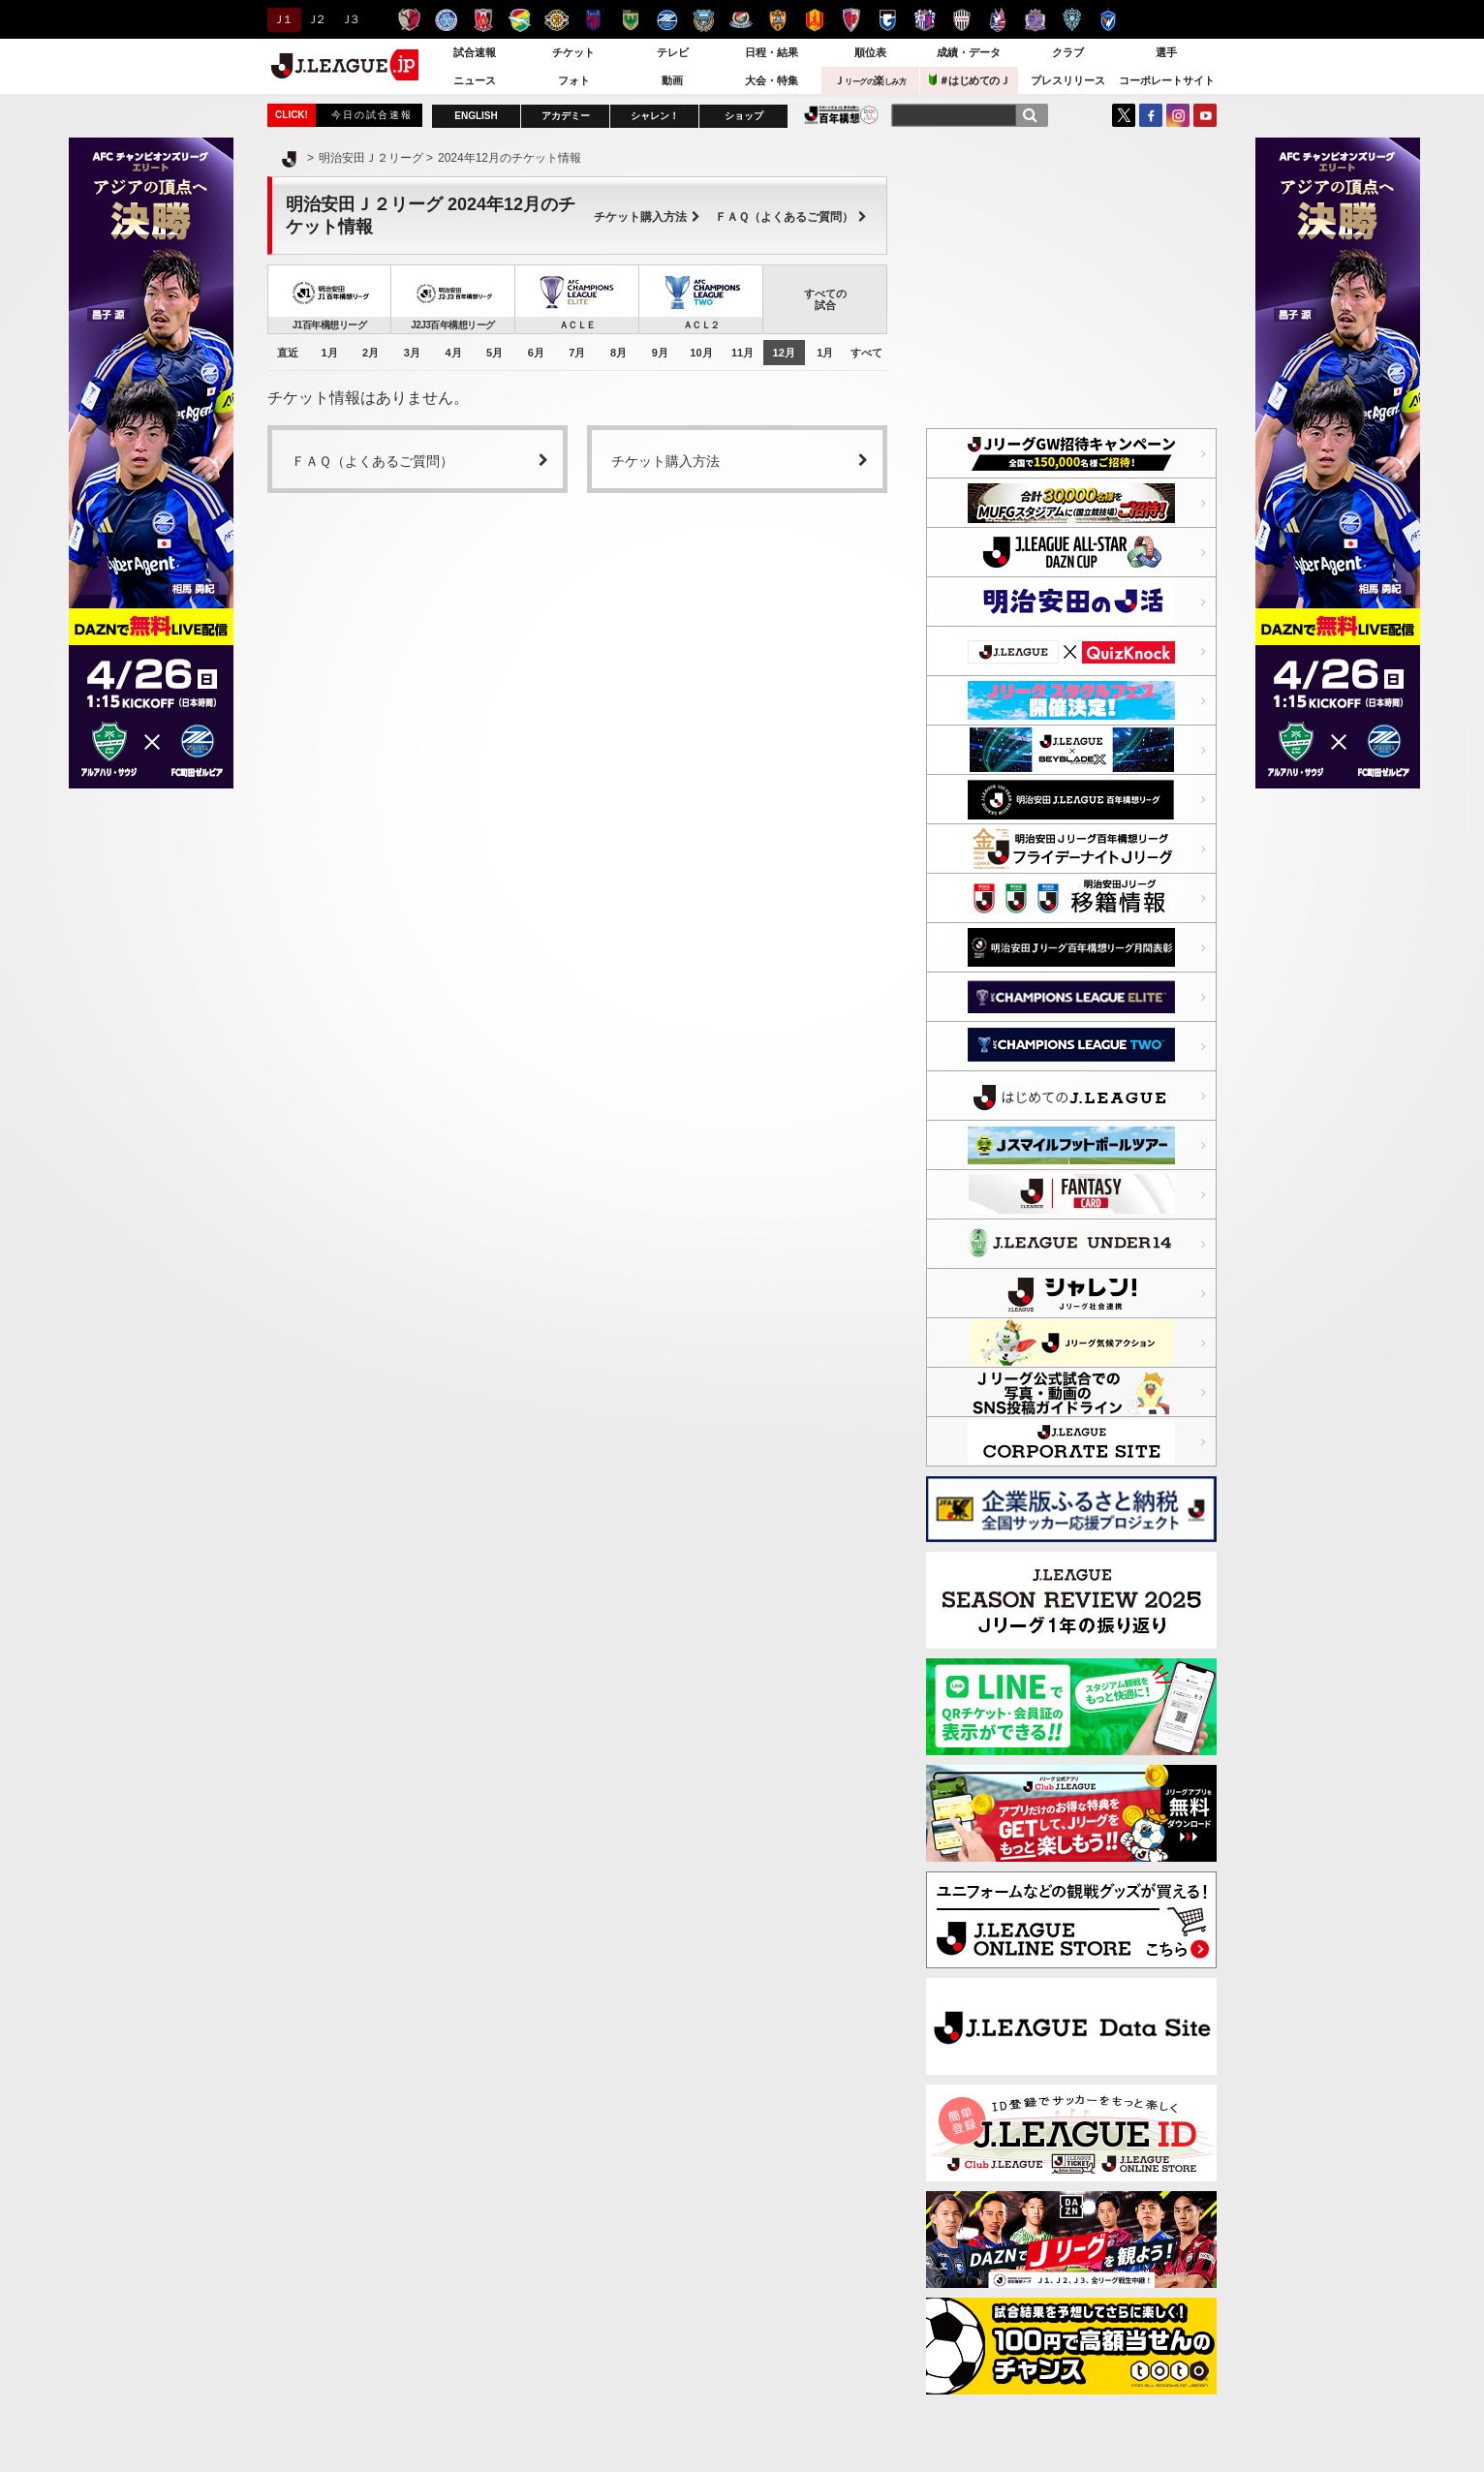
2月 (370, 352)
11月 (742, 352)
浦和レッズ (483, 20)
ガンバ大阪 (888, 20)
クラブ (1068, 52)
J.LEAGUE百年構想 (841, 115)
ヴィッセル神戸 (961, 20)
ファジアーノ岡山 (998, 20)
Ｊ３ (349, 19)
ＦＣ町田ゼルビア (667, 20)
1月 (329, 352)
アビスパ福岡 (1072, 20)
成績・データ (969, 52)
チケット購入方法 (647, 217)
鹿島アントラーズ (409, 20)
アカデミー (565, 115)
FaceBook (1150, 115)
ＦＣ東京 (593, 20)
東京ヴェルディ (630, 20)
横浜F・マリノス (740, 20)
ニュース (474, 80)
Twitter (1123, 115)
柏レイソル (556, 20)
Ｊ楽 (870, 80)
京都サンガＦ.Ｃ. (851, 20)
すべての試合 (825, 299)
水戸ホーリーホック (446, 20)
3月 (412, 352)
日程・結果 (771, 52)
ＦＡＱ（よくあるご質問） (791, 217)
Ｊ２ (315, 19)
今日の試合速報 (372, 114)
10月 (701, 352)
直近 (287, 352)
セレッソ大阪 (924, 20)
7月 (577, 352)
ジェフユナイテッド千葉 (520, 20)
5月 (494, 352)
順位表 (870, 52)
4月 (453, 352)
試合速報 (474, 52)
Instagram (1178, 115)
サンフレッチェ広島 (1035, 20)
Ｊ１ (281, 19)
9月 (660, 352)
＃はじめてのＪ (969, 80)
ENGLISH (475, 115)
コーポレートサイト (1167, 80)
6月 (536, 352)
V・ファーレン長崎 (1109, 20)
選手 (1166, 52)
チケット (573, 52)
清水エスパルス (777, 20)
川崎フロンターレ (704, 20)
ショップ (744, 115)
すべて (866, 352)
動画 (672, 80)
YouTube (1205, 115)
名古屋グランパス (814, 20)
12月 (784, 352)
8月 (618, 352)
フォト (574, 80)
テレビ (673, 52)
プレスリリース (1068, 80)
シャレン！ (655, 115)
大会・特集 (771, 80)
